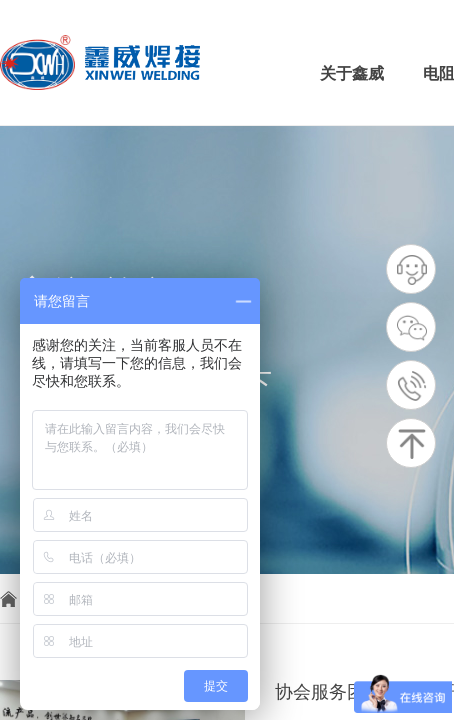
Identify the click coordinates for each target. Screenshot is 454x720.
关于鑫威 (352, 73)
